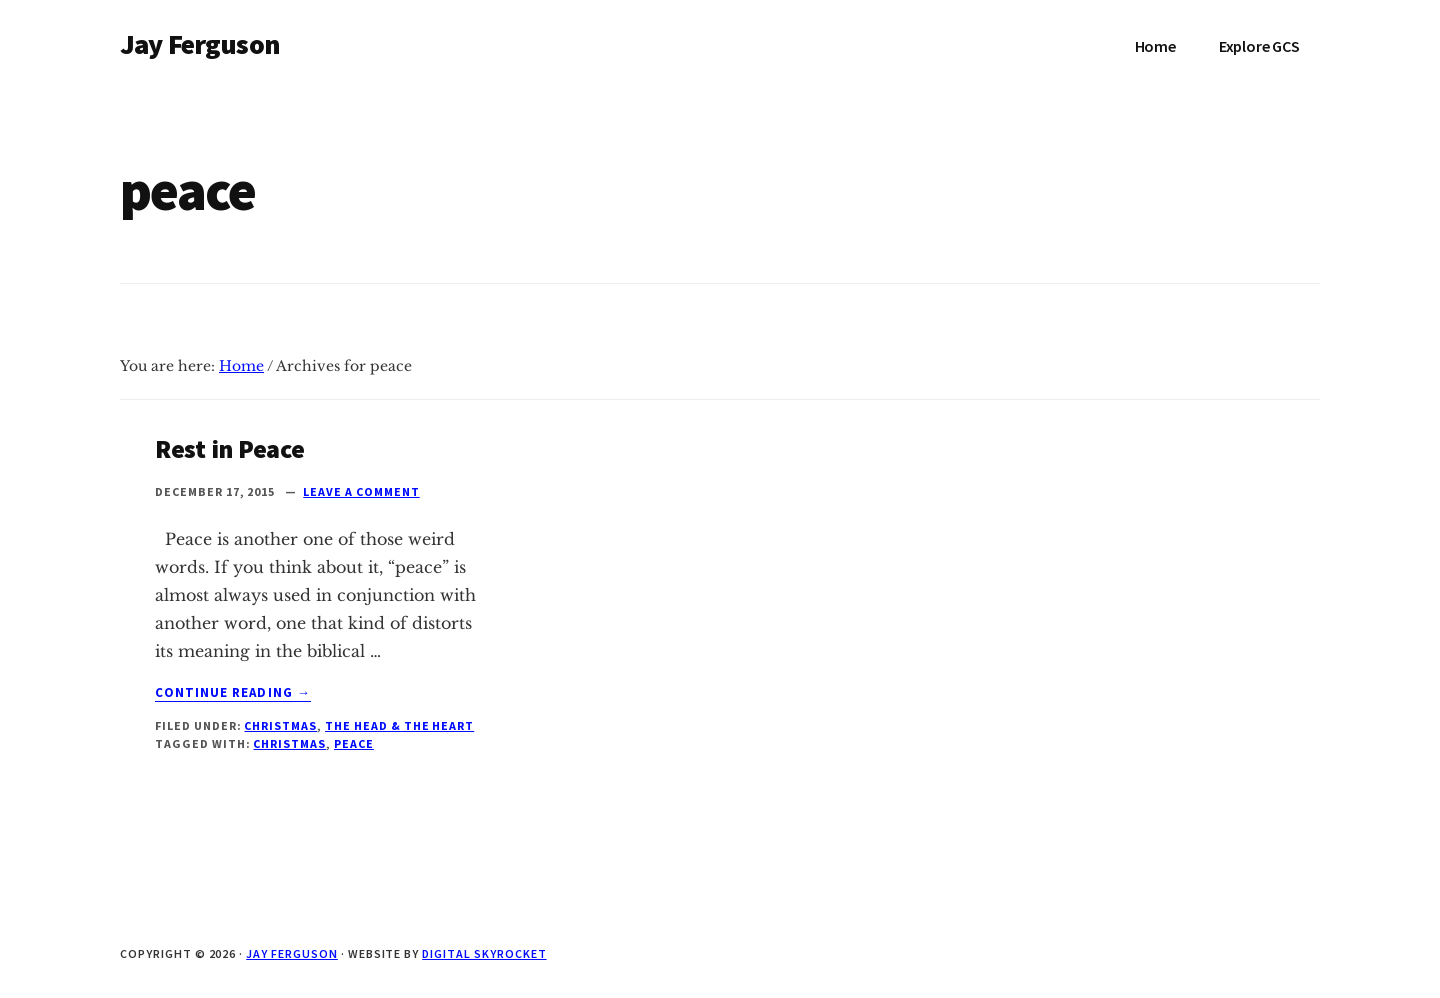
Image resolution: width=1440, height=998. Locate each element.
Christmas (280, 725)
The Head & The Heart (399, 725)
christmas (289, 743)
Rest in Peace (230, 448)
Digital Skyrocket (484, 953)
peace (354, 743)
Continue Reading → (233, 693)
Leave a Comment (361, 491)
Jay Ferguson (200, 44)
